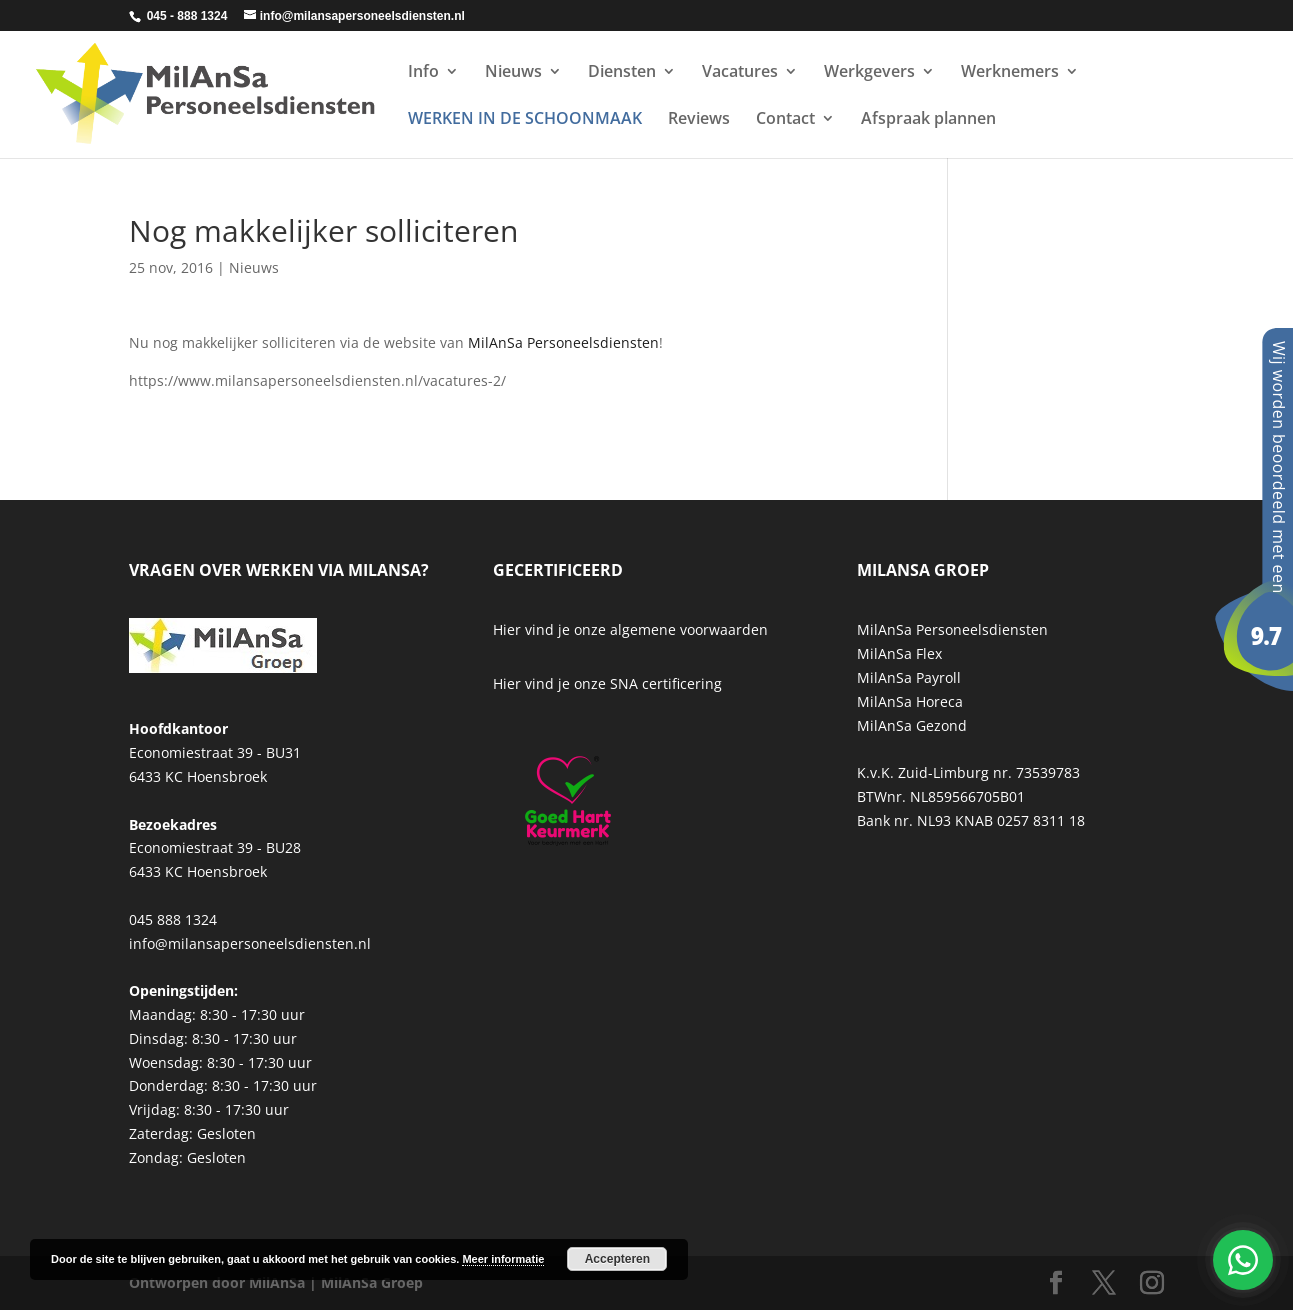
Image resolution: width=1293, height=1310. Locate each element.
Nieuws (513, 73)
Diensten (622, 73)
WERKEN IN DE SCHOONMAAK (525, 120)
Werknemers (1010, 73)
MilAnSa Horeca (910, 701)
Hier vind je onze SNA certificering (607, 683)
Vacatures (740, 73)
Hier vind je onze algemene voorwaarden (630, 629)
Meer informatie (503, 1259)
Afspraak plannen (928, 120)
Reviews (699, 120)
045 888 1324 (173, 919)
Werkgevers (869, 73)
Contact (785, 120)
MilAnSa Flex (899, 653)
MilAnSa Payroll (909, 677)
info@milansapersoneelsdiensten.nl (250, 943)
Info (423, 73)
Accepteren (617, 1259)
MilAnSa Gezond (912, 725)
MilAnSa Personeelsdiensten (563, 342)
